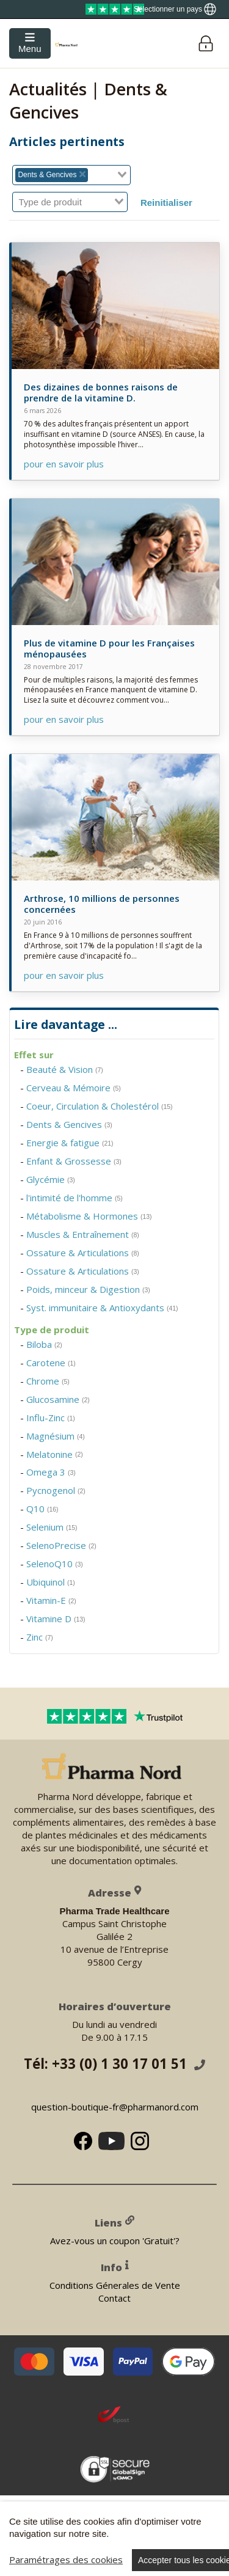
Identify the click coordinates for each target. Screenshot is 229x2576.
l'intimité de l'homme (74, 1197)
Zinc (39, 1637)
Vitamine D (55, 1618)
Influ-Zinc (50, 1417)
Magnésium (55, 1436)
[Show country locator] (175, 9)
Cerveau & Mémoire (73, 1087)
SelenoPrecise (61, 1545)
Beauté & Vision (64, 1069)
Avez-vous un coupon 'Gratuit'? (115, 2240)
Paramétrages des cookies (66, 2559)
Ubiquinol (50, 1582)
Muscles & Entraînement (82, 1234)
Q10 (42, 1508)
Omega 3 (51, 1472)
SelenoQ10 (54, 1563)
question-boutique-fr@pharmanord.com (114, 2107)
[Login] (205, 43)
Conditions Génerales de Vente (114, 2285)
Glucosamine (58, 1399)
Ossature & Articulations (82, 1252)
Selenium (52, 1527)
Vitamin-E (51, 1600)
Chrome (48, 1381)
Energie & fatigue (70, 1142)
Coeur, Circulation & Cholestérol (99, 1106)
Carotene (51, 1362)
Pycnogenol (55, 1490)
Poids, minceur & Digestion (88, 1289)
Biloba (44, 1344)
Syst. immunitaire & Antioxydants (102, 1307)
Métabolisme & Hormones (89, 1216)
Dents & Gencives (69, 1124)
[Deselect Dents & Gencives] (82, 174)
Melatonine (54, 1454)
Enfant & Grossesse (74, 1161)
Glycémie (50, 1179)
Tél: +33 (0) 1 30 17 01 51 (114, 2063)
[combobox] (71, 175)
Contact (114, 2298)
